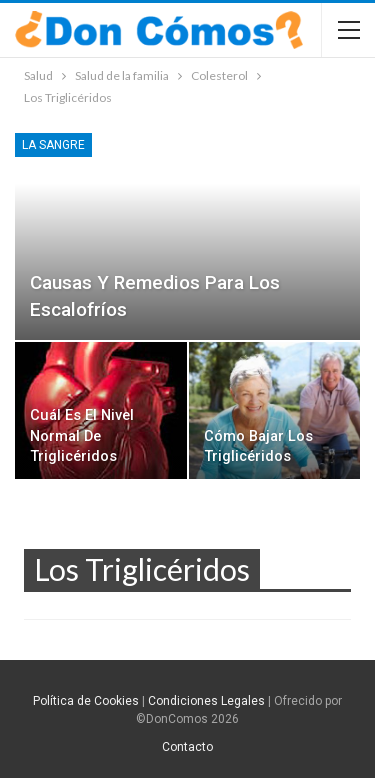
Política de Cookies (86, 701)
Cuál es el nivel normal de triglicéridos (82, 436)
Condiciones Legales (206, 701)
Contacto (187, 747)
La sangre (53, 145)
